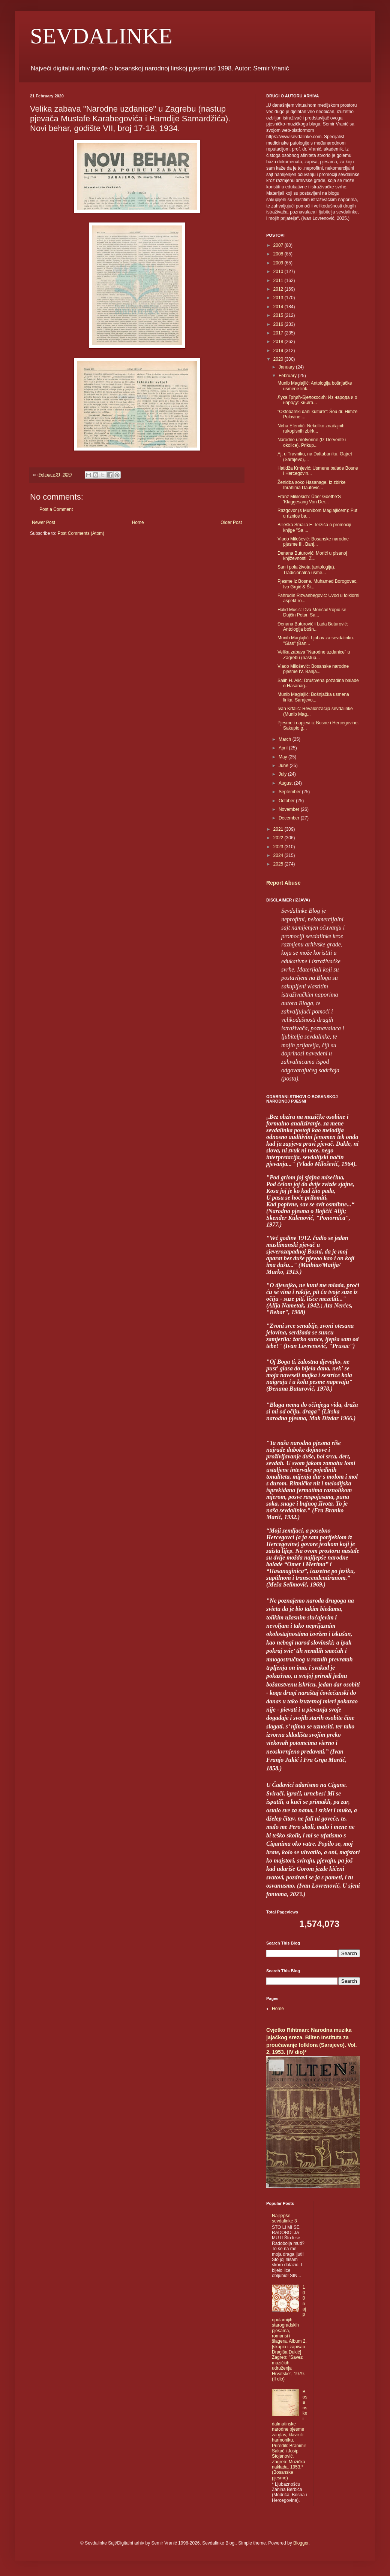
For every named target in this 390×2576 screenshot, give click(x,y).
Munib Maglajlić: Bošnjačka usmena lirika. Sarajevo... (313, 697)
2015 (279, 315)
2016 (279, 324)
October (287, 800)
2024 (279, 855)
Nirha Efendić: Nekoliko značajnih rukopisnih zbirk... (311, 428)
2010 (279, 271)
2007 (279, 245)
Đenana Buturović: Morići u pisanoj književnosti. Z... (312, 556)
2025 (279, 864)
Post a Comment (56, 509)
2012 (279, 289)
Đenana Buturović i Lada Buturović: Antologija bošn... (313, 626)
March (285, 739)
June (284, 765)
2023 (279, 846)
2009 (279, 263)
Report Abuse (283, 883)
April (284, 748)
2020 (279, 359)
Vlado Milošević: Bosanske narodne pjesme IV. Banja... (313, 669)
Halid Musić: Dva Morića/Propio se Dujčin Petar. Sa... (312, 612)
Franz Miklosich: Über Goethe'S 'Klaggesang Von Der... (309, 499)
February (288, 375)
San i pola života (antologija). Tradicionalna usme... (306, 569)
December (290, 818)
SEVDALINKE (101, 36)
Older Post (231, 522)
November (290, 809)
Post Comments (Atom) (80, 533)
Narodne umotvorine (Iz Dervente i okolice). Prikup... (312, 442)
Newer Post (43, 522)
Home (138, 522)
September (290, 791)
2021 (279, 829)
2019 (279, 350)
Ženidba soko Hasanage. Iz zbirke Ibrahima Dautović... (311, 485)
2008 (279, 254)
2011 (279, 280)
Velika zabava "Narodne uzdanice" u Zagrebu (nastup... (314, 654)
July (283, 774)
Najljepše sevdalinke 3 (284, 2218)
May (283, 757)
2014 (279, 306)
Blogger (301, 2543)
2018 (279, 341)
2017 (279, 333)
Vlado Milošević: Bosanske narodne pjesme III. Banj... (313, 541)
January (287, 367)
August (286, 783)
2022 (279, 837)
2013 (279, 297)
